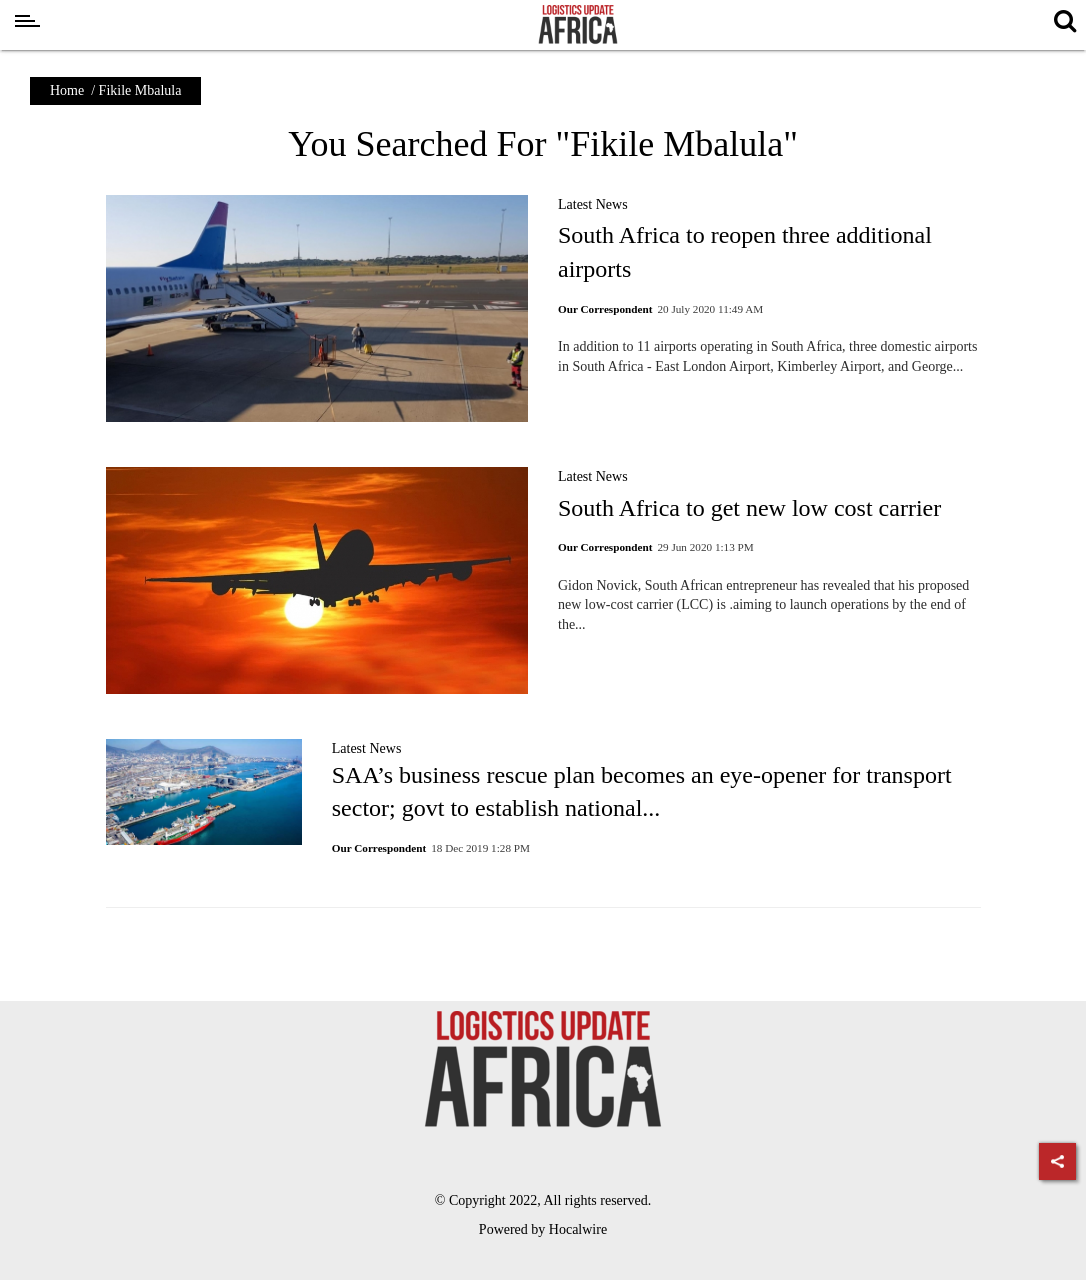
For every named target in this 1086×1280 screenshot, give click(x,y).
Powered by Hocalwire (543, 1229)
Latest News (593, 204)
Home (67, 90)
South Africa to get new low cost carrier (749, 508)
